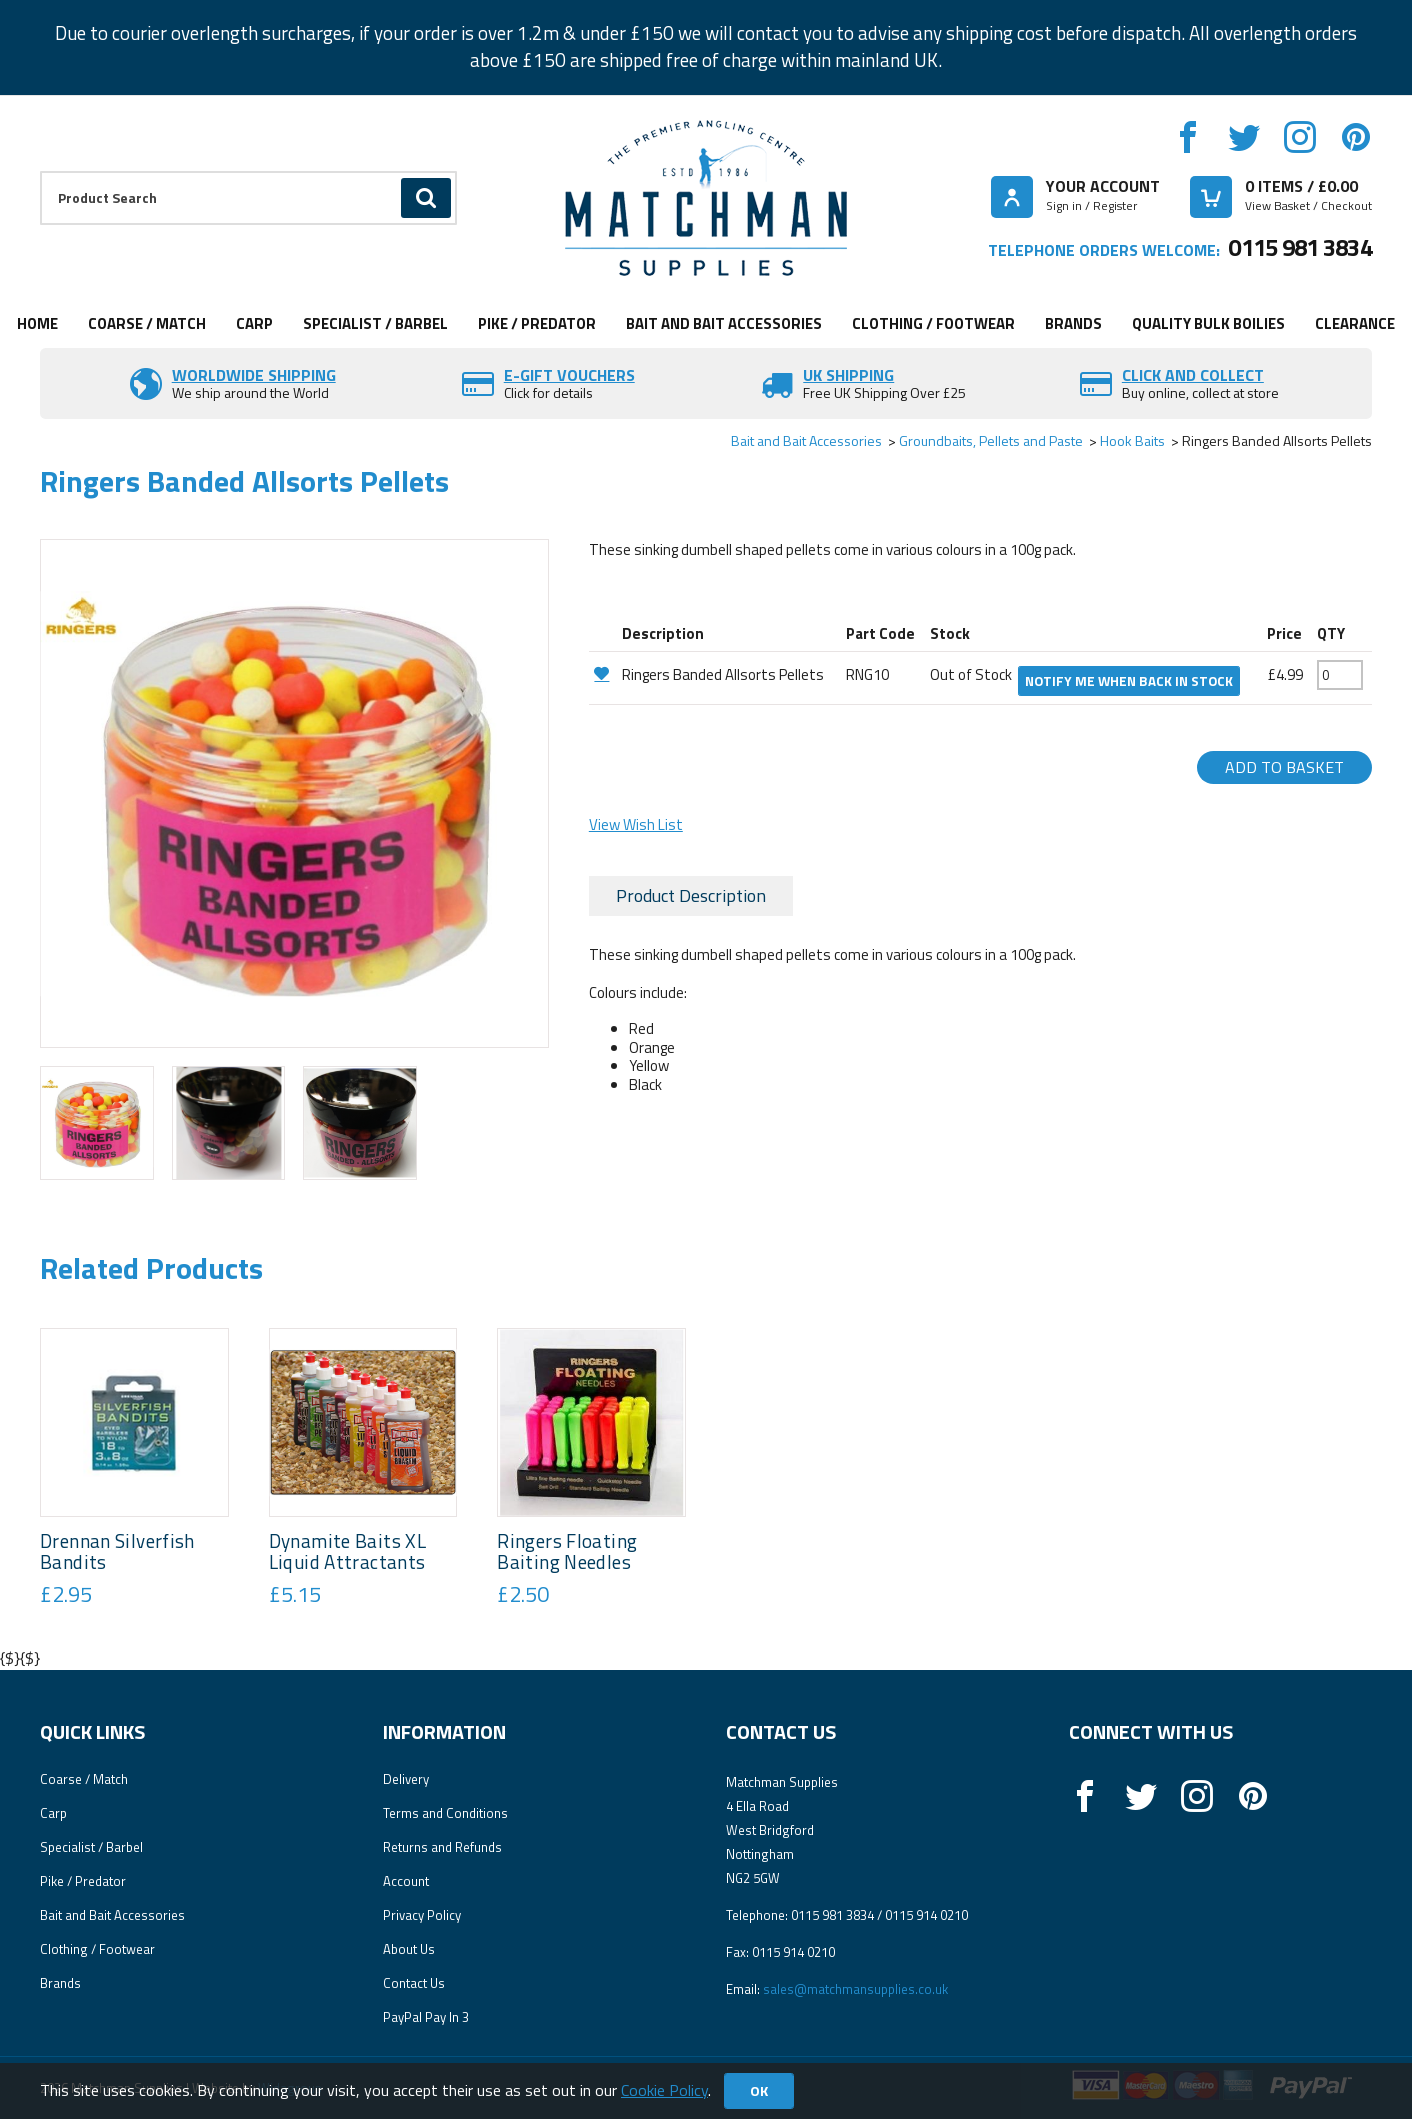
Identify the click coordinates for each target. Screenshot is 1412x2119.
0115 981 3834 (1300, 247)
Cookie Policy (664, 2090)
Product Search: (40, 171)
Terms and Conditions (445, 1813)
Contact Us (414, 1983)
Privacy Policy (422, 1915)
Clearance (1355, 323)
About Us (409, 1949)
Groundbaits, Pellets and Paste (991, 440)
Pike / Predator (537, 323)
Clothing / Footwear (933, 323)
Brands (1073, 323)
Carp (254, 323)
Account (406, 1881)
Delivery (406, 1779)
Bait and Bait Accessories (724, 323)
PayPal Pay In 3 (426, 2017)
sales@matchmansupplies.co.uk (855, 1989)
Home (37, 323)
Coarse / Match (147, 323)
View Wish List (636, 824)
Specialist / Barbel (375, 323)
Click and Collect (1193, 375)
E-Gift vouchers (569, 375)
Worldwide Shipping (254, 375)
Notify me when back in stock (1129, 681)
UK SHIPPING (848, 375)
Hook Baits (1132, 440)
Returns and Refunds (442, 1847)
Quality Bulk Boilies (1208, 323)
